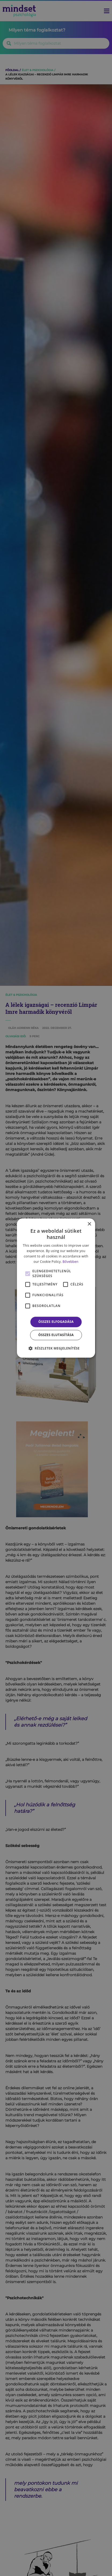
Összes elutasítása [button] (56, 1335)
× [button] (89, 1224)
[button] (56, 1348)
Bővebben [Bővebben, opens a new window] (70, 1261)
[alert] (56, 1288)
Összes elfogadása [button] (56, 1322)
